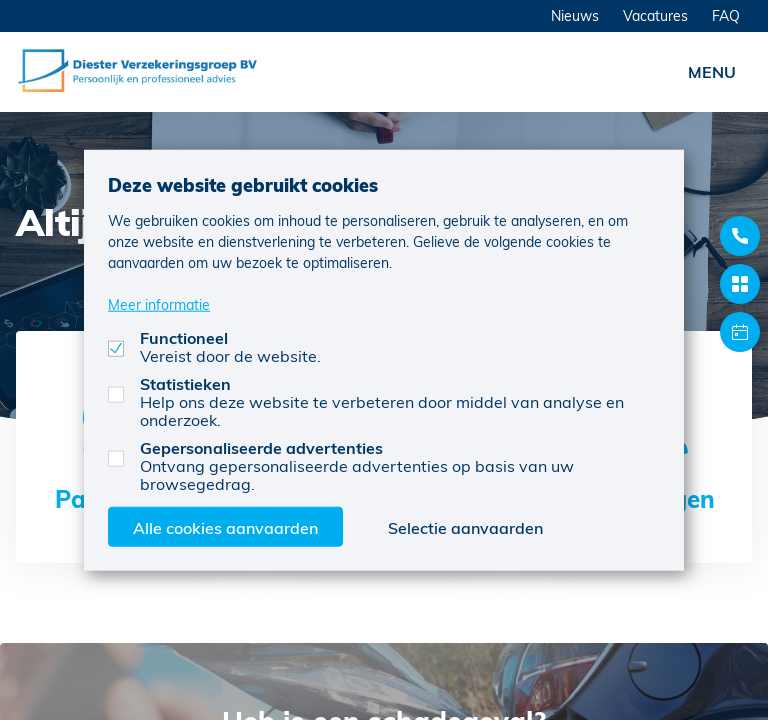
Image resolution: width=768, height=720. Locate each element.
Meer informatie (159, 303)
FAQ (726, 15)
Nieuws (575, 15)
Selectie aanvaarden (465, 526)
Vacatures (655, 15)
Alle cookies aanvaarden (225, 526)
